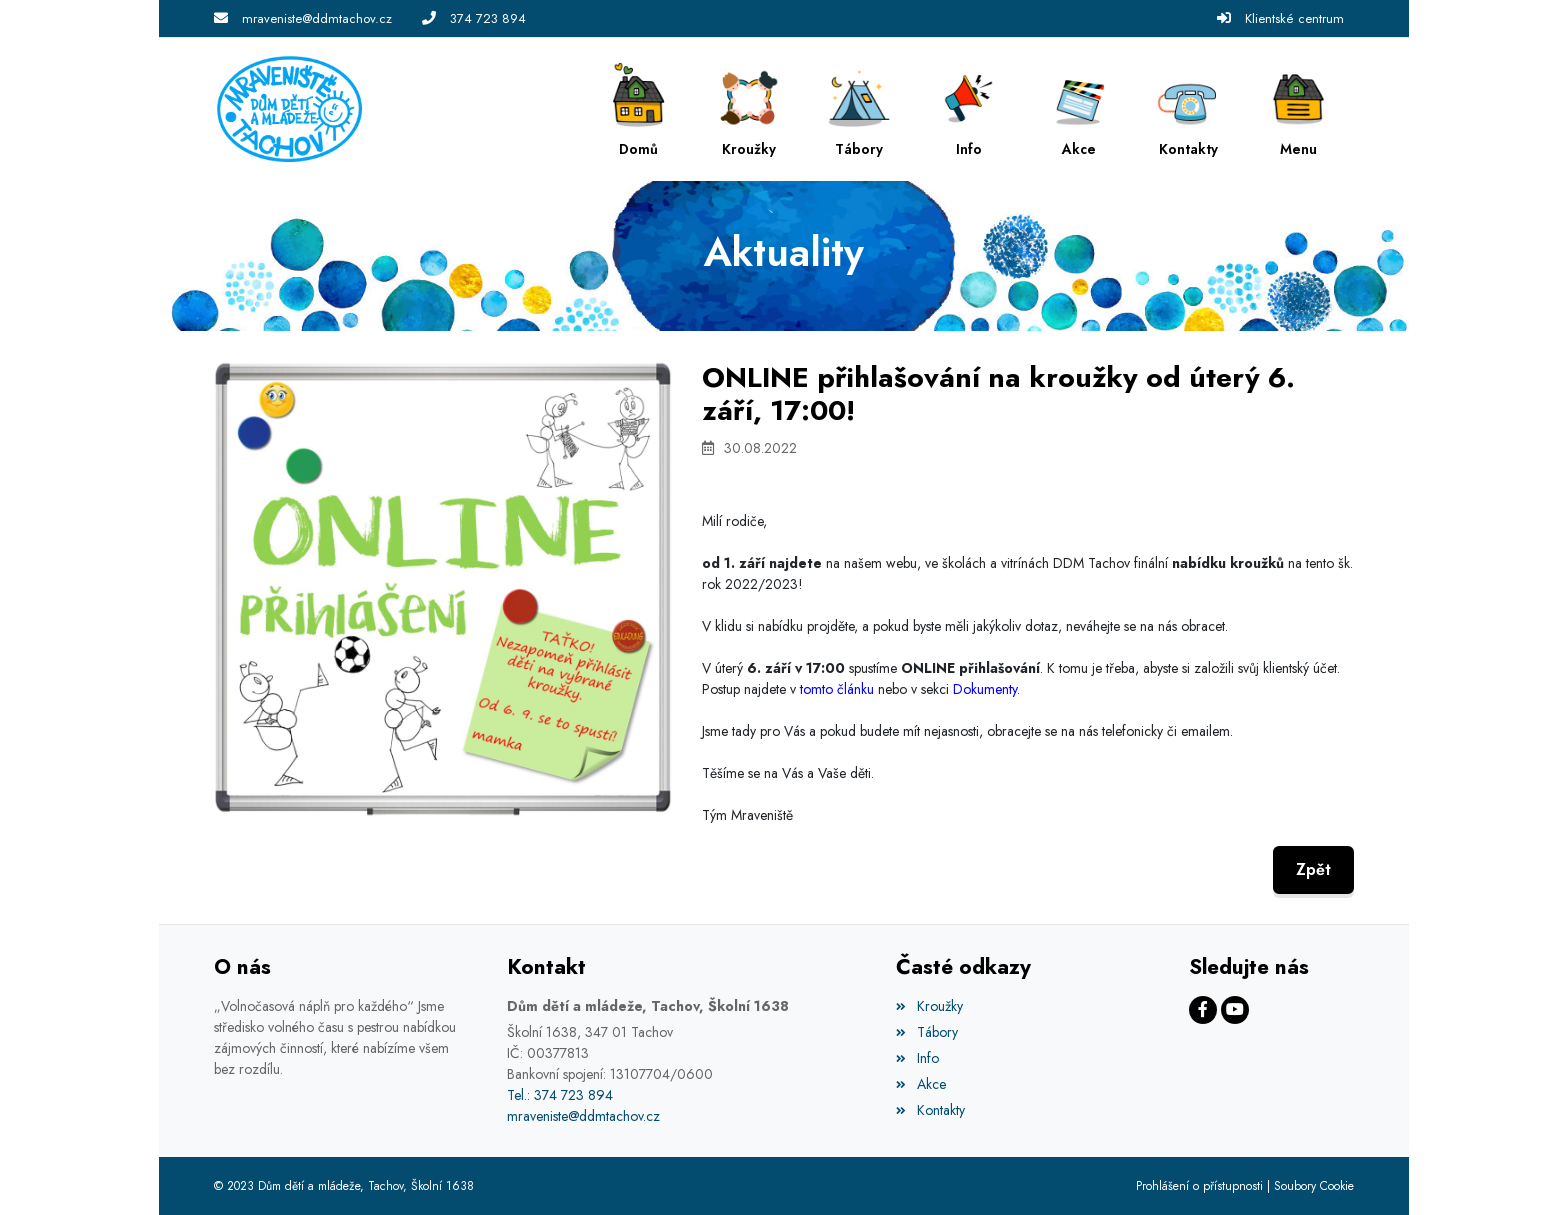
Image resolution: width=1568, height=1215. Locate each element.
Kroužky (929, 1006)
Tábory (926, 1032)
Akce (920, 1084)
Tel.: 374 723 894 (560, 1095)
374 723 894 (488, 18)
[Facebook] (1203, 1010)
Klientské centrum (1294, 18)
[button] (1299, 109)
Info (917, 1058)
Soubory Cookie (1314, 1186)
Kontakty (930, 1110)
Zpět (1313, 869)
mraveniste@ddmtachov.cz (317, 18)
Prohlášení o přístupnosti (1199, 1186)
